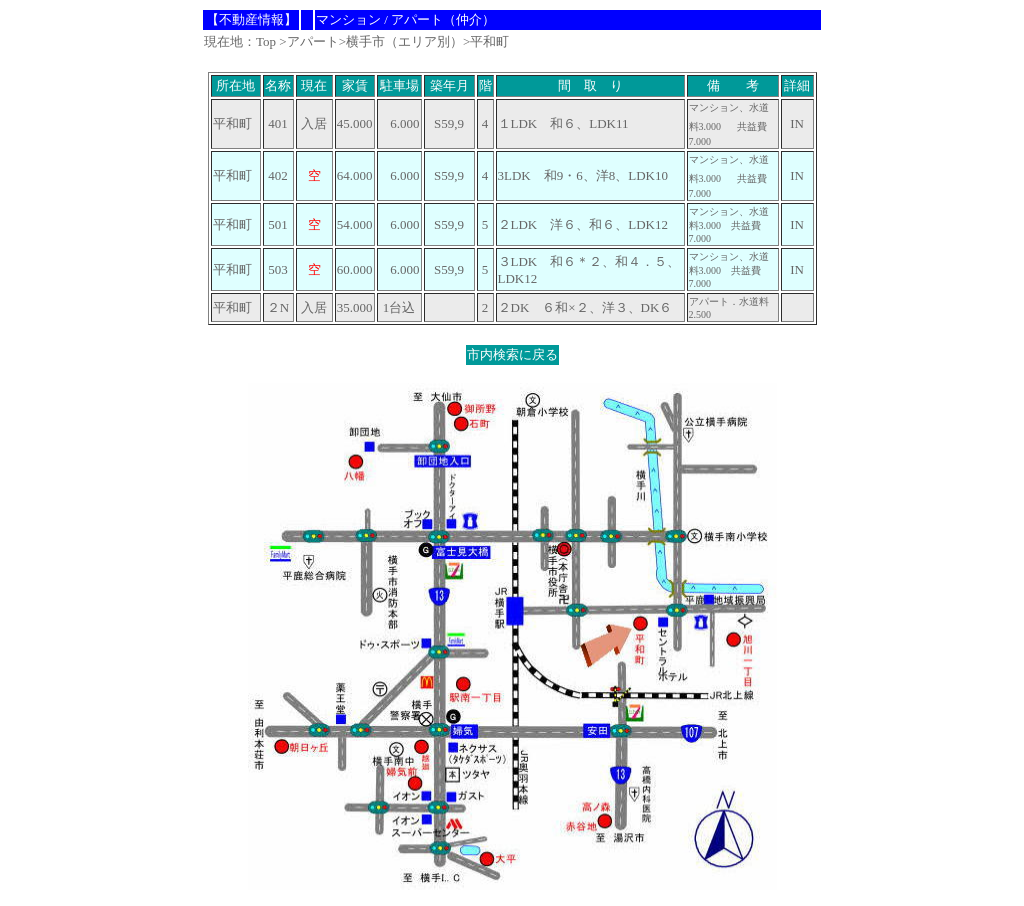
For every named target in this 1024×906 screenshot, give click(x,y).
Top (266, 41)
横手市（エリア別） (404, 41)
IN (797, 175)
